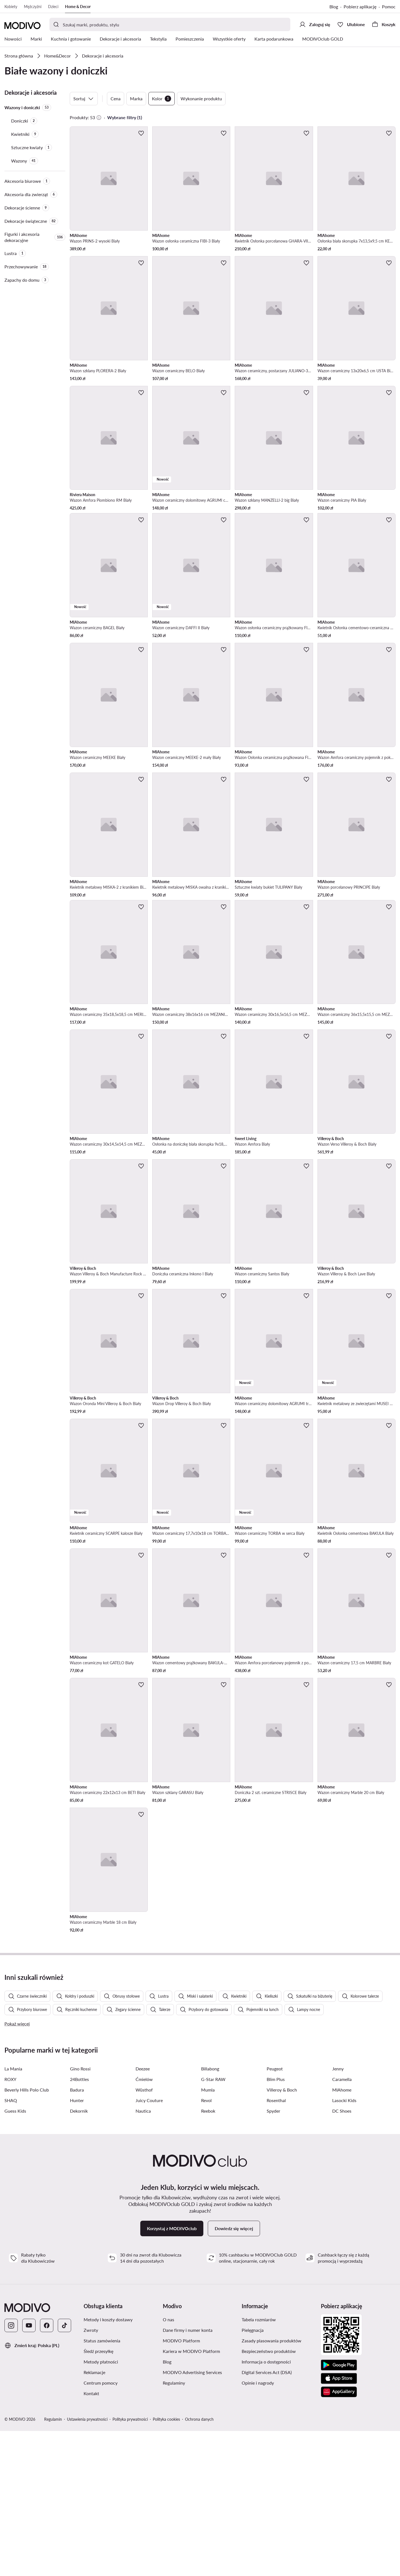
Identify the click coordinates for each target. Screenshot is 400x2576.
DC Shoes (341, 2255)
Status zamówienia (102, 2485)
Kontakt (91, 2538)
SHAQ (10, 2245)
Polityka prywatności (130, 2564)
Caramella (342, 2224)
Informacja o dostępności (266, 2506)
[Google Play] (339, 2510)
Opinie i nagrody (258, 2527)
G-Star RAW (213, 2224)
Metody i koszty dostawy (108, 2464)
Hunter (77, 2245)
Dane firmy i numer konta (187, 2475)
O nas (168, 2464)
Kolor (161, 99)
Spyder (273, 2255)
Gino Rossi (80, 2213)
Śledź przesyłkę (98, 2496)
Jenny (338, 2213)
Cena (116, 98)
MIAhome (341, 2234)
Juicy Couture (149, 2245)
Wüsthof (144, 2234)
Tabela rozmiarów (259, 2464)
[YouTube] (29, 2470)
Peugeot (275, 2213)
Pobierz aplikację (360, 6)
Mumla (208, 2234)
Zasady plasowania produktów (271, 2485)
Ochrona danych (199, 2564)
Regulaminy (174, 2527)
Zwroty (91, 2475)
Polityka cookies (166, 2564)
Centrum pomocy (101, 2527)
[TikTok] (64, 2470)
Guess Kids (15, 2255)
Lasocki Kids (344, 2245)
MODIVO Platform (181, 2485)
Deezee (143, 2213)
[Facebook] (46, 2470)
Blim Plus (276, 2224)
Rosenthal (276, 2245)
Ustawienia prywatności (87, 2564)
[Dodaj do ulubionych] (141, 133)
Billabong (210, 2213)
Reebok (208, 2255)
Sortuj (83, 98)
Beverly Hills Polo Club (26, 2234)
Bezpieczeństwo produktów (269, 2496)
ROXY (10, 2224)
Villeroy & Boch (282, 2234)
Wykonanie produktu (201, 98)
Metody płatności (101, 2506)
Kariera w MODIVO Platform (191, 2496)
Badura (77, 2234)
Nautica (143, 2255)
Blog (333, 6)
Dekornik (79, 2255)
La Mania (13, 2213)
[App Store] (339, 2523)
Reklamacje (94, 2517)
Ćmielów (144, 2224)
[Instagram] (11, 2470)
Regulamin (53, 2564)
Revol (206, 2245)
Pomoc (389, 6)
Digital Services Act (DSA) (267, 2517)
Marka (136, 98)
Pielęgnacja (253, 2475)
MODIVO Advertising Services (192, 2517)
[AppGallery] (339, 2536)
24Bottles (79, 2224)
